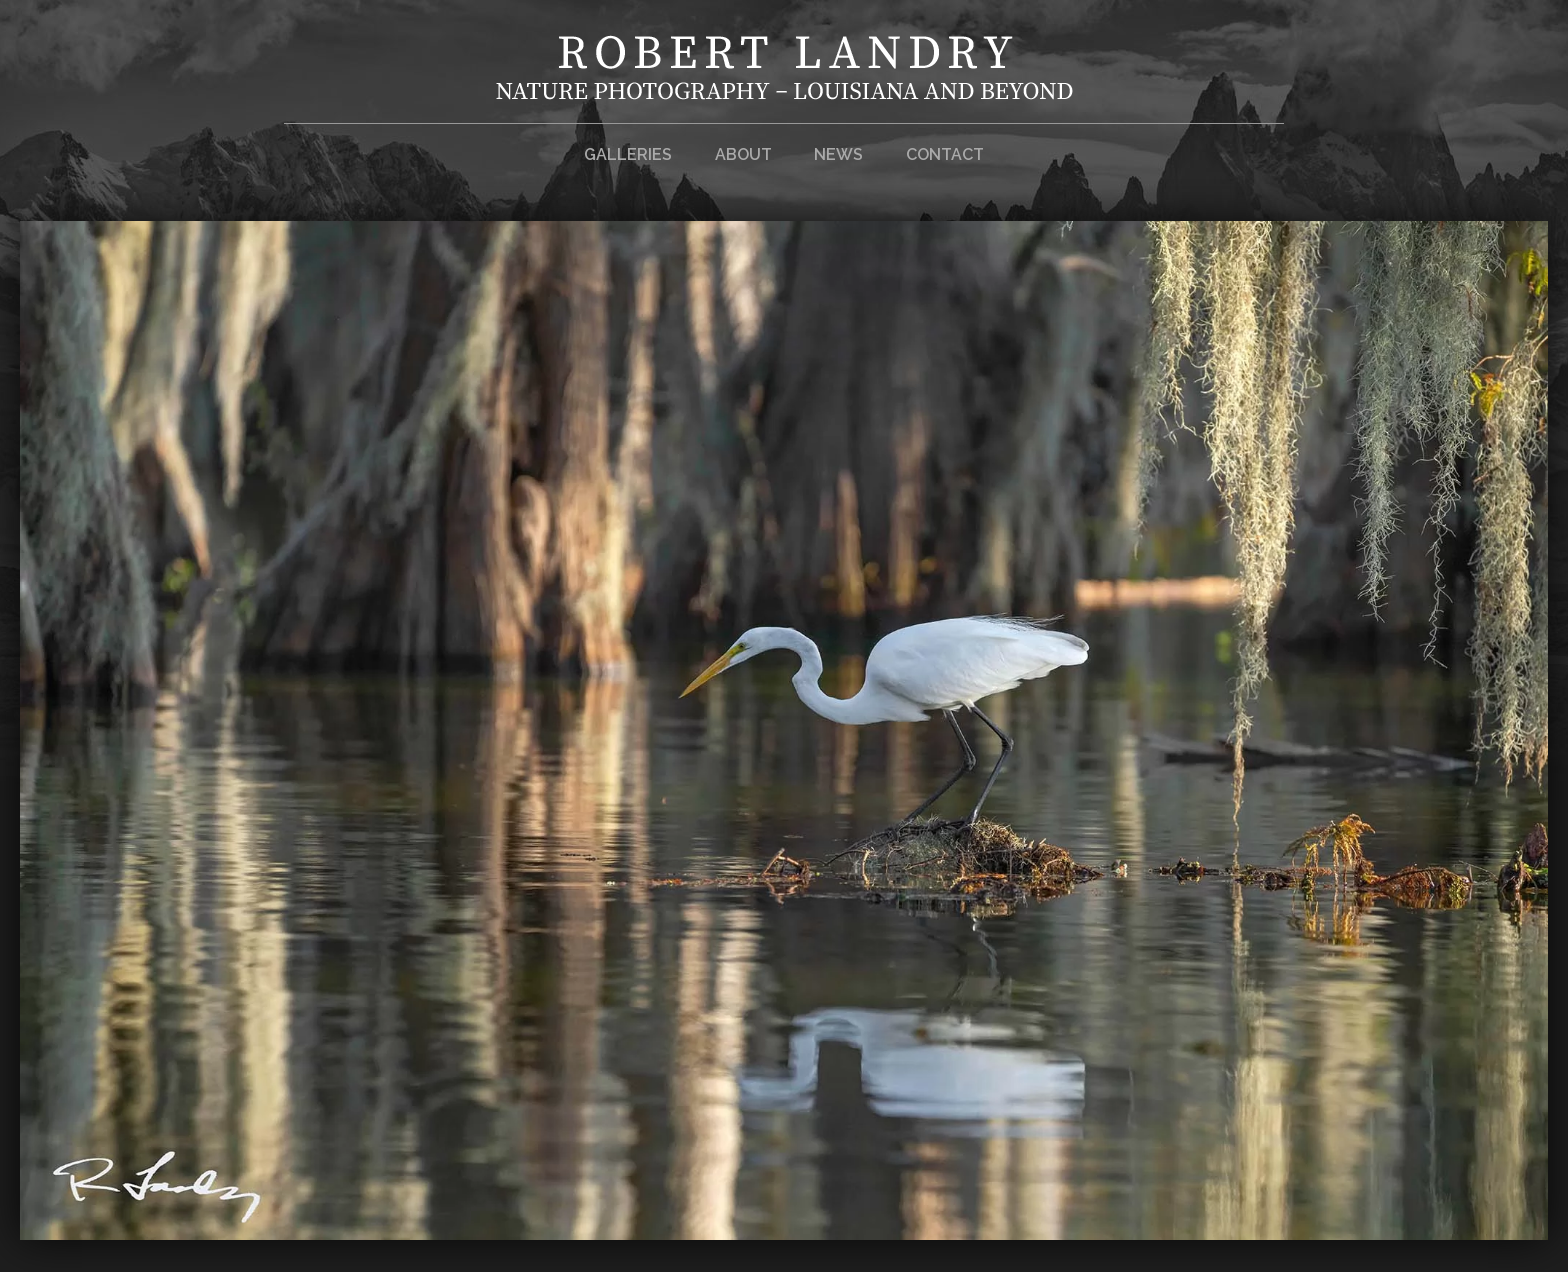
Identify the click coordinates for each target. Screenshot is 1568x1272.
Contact (945, 154)
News (838, 154)
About (743, 154)
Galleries (628, 154)
